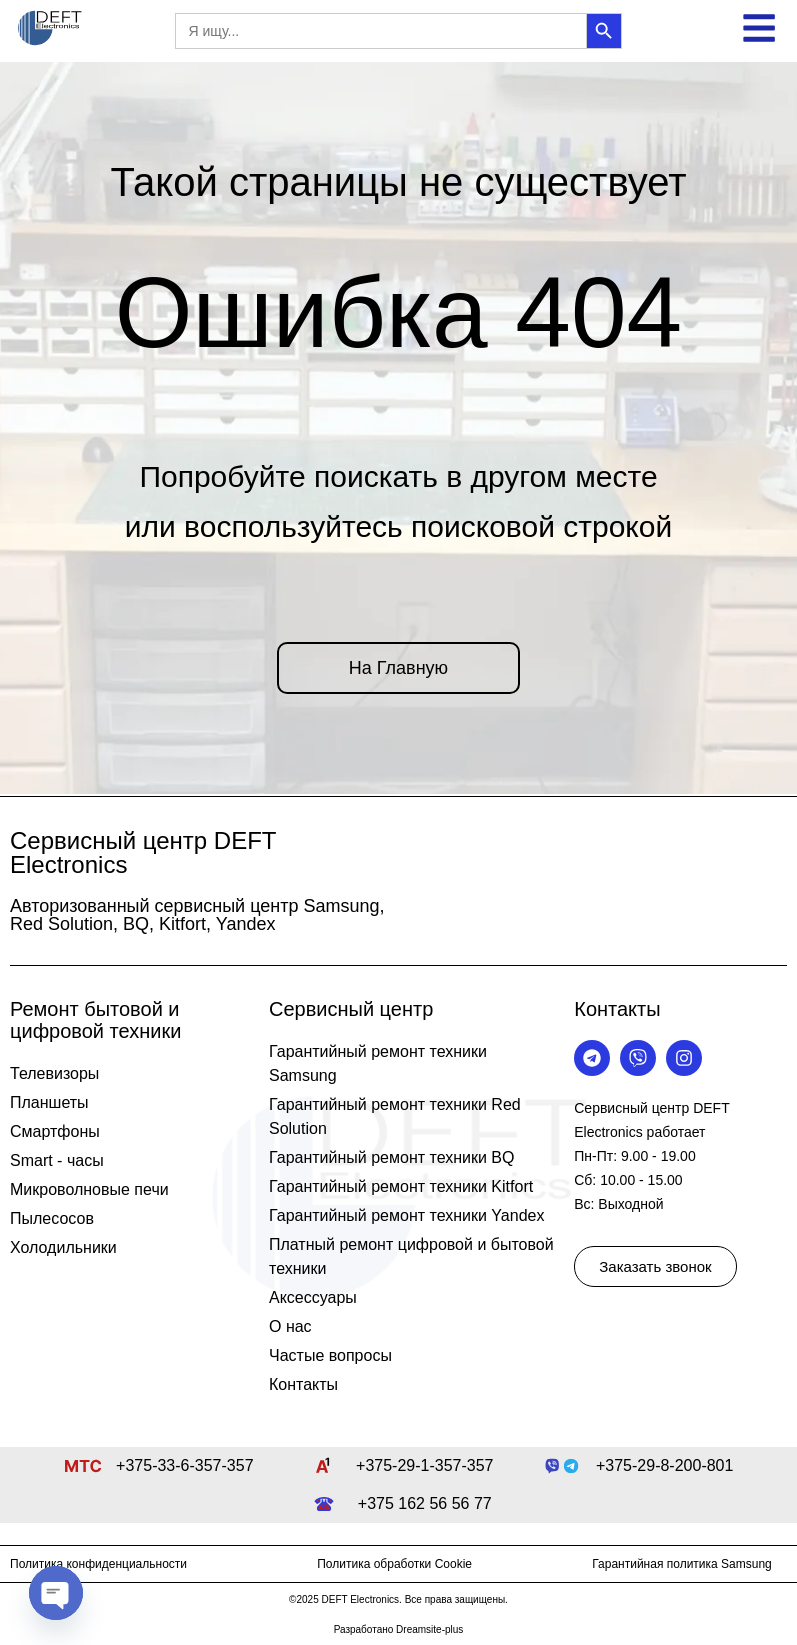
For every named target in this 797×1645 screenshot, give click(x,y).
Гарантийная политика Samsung (682, 1564)
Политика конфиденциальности (98, 1564)
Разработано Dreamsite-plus (399, 1629)
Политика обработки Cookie (394, 1564)
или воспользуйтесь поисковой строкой (399, 526)
